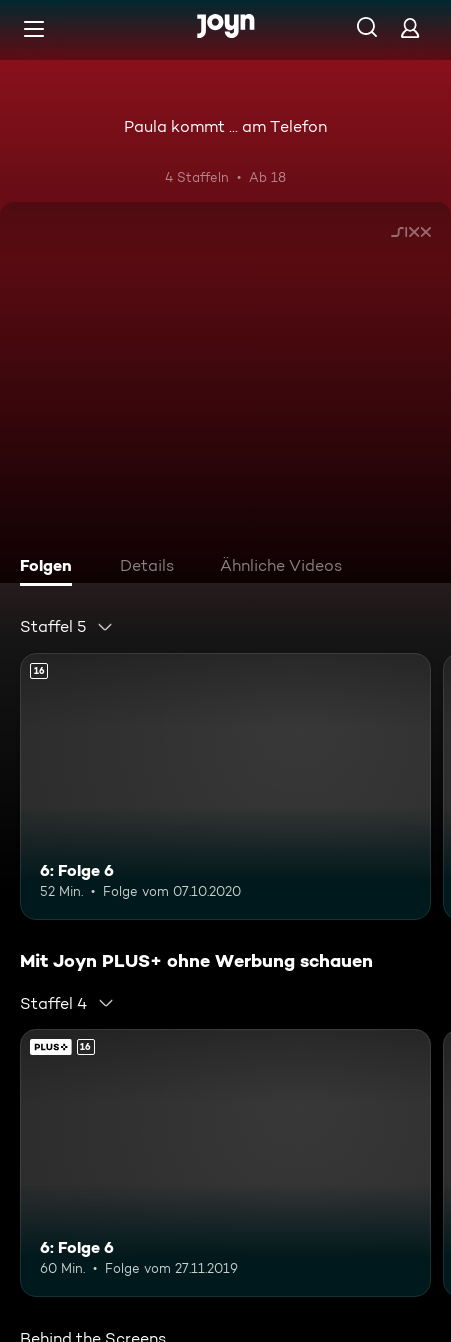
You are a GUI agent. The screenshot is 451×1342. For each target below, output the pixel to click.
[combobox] (67, 627)
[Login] (410, 27)
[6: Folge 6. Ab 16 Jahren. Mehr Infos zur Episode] (225, 786)
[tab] (51, 568)
